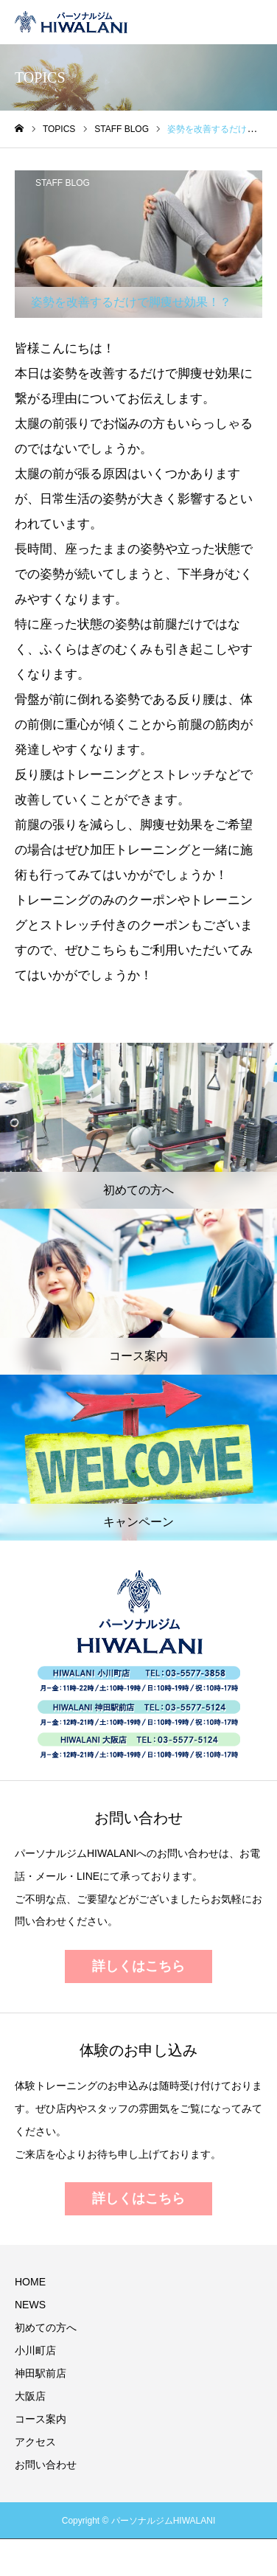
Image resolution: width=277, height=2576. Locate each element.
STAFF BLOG (62, 183)
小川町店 (35, 2350)
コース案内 (40, 2419)
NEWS (30, 2305)
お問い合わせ (46, 2465)
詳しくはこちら (138, 1966)
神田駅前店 (40, 2373)
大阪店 (30, 2396)
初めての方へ (46, 2327)
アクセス (35, 2442)
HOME (30, 2282)
